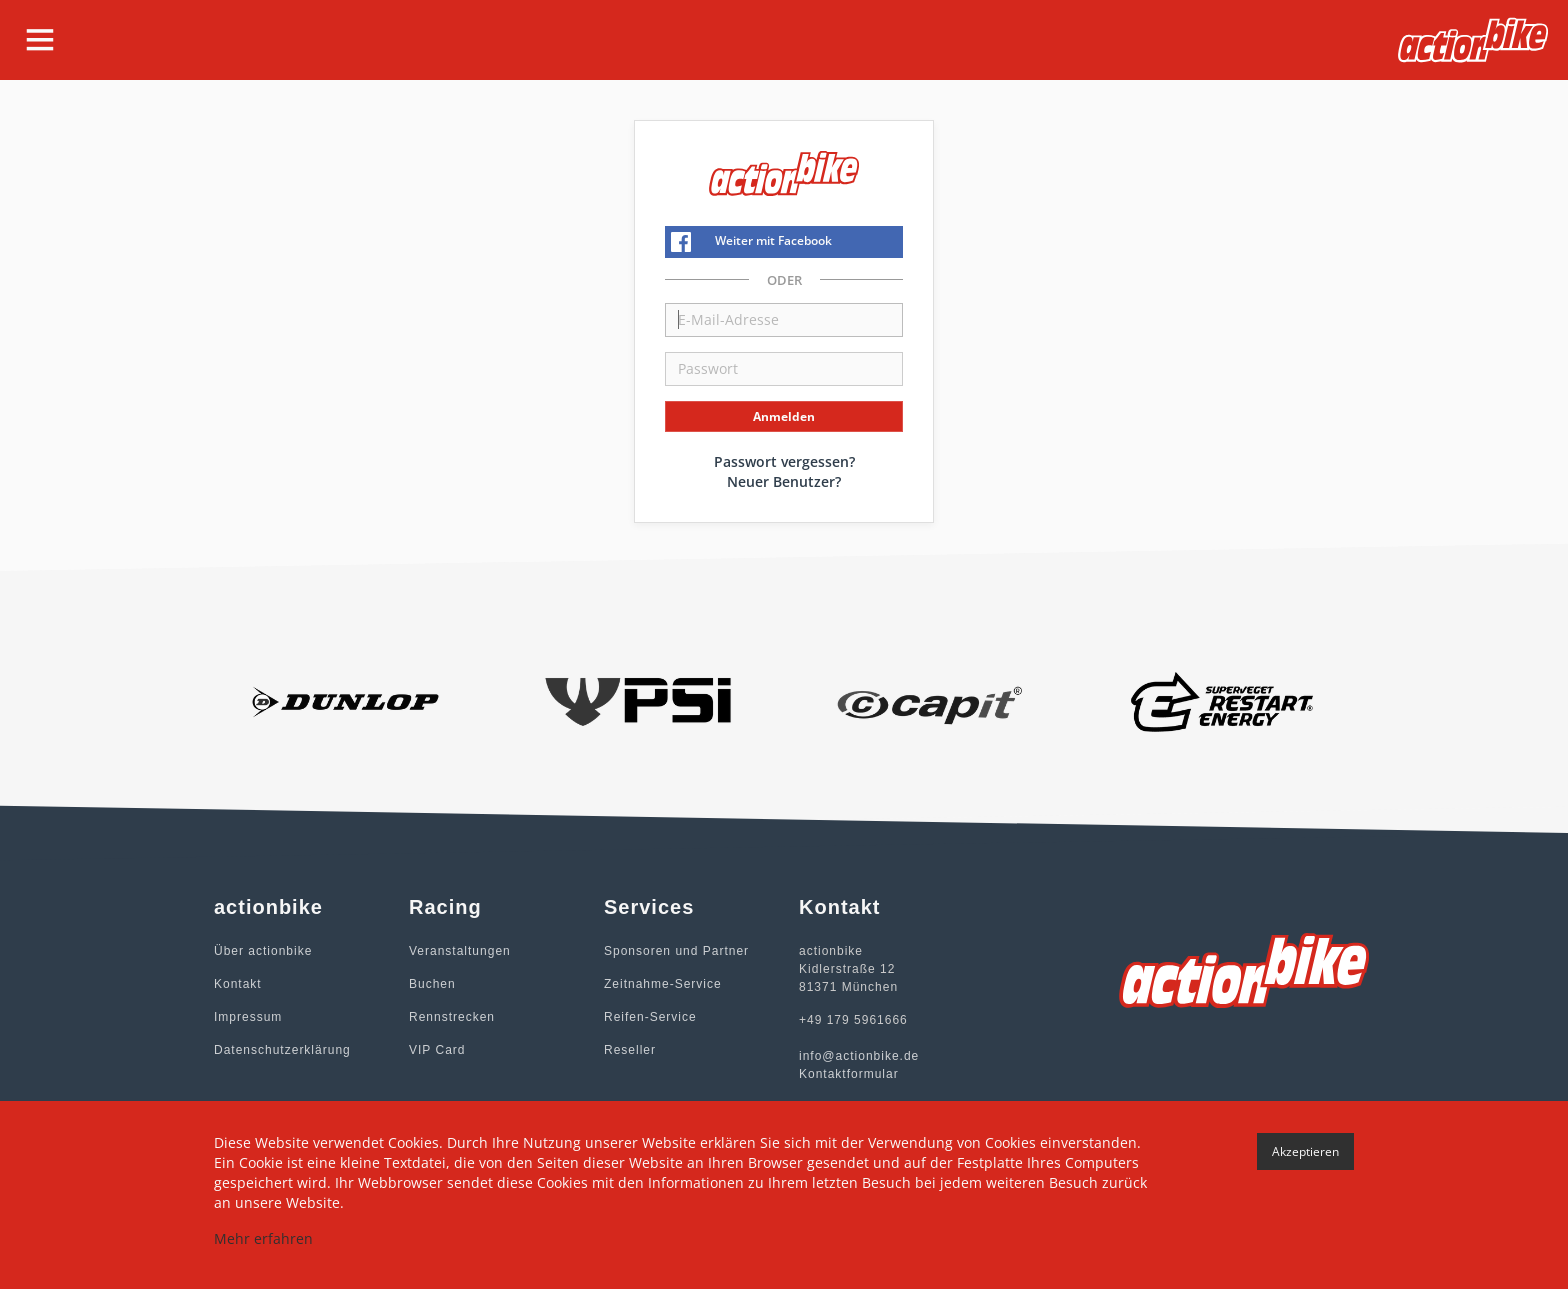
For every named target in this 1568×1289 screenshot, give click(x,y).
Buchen (432, 984)
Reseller (630, 1050)
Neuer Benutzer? (784, 481)
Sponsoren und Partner (676, 951)
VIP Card (437, 1050)
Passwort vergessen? (784, 461)
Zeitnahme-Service (663, 984)
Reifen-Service (650, 1017)
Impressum (248, 1017)
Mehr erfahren (263, 1238)
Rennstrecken (452, 1017)
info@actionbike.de (859, 1056)
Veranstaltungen (460, 951)
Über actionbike (263, 951)
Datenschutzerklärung (282, 1050)
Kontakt (238, 984)
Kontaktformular (849, 1074)
